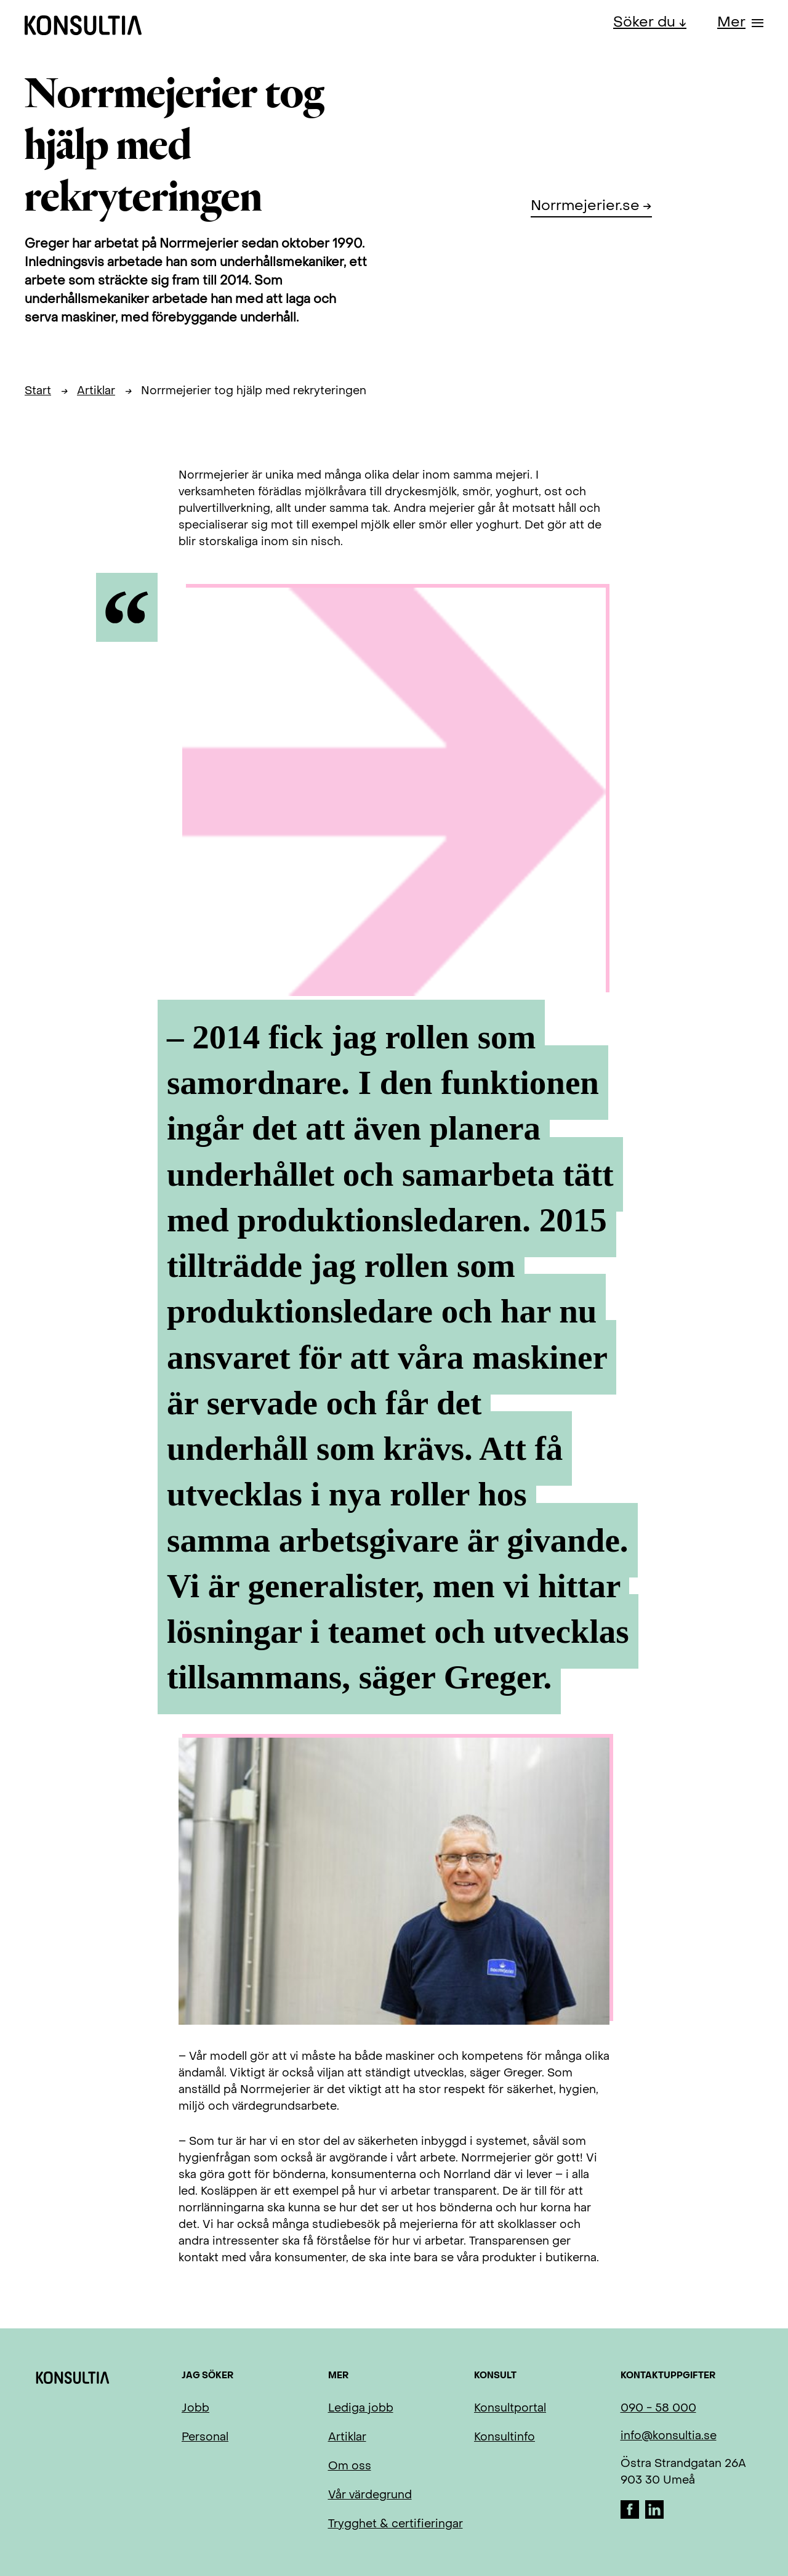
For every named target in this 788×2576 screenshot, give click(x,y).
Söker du (646, 23)
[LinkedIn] (654, 2516)
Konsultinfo (504, 2437)
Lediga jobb (360, 2409)
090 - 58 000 (658, 2409)
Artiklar (96, 391)
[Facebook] (631, 2516)
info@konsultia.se (669, 2436)
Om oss (349, 2466)
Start (38, 391)
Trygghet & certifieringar (395, 2524)
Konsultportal (510, 2409)
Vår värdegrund (370, 2495)
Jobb (195, 2409)
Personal (205, 2437)
